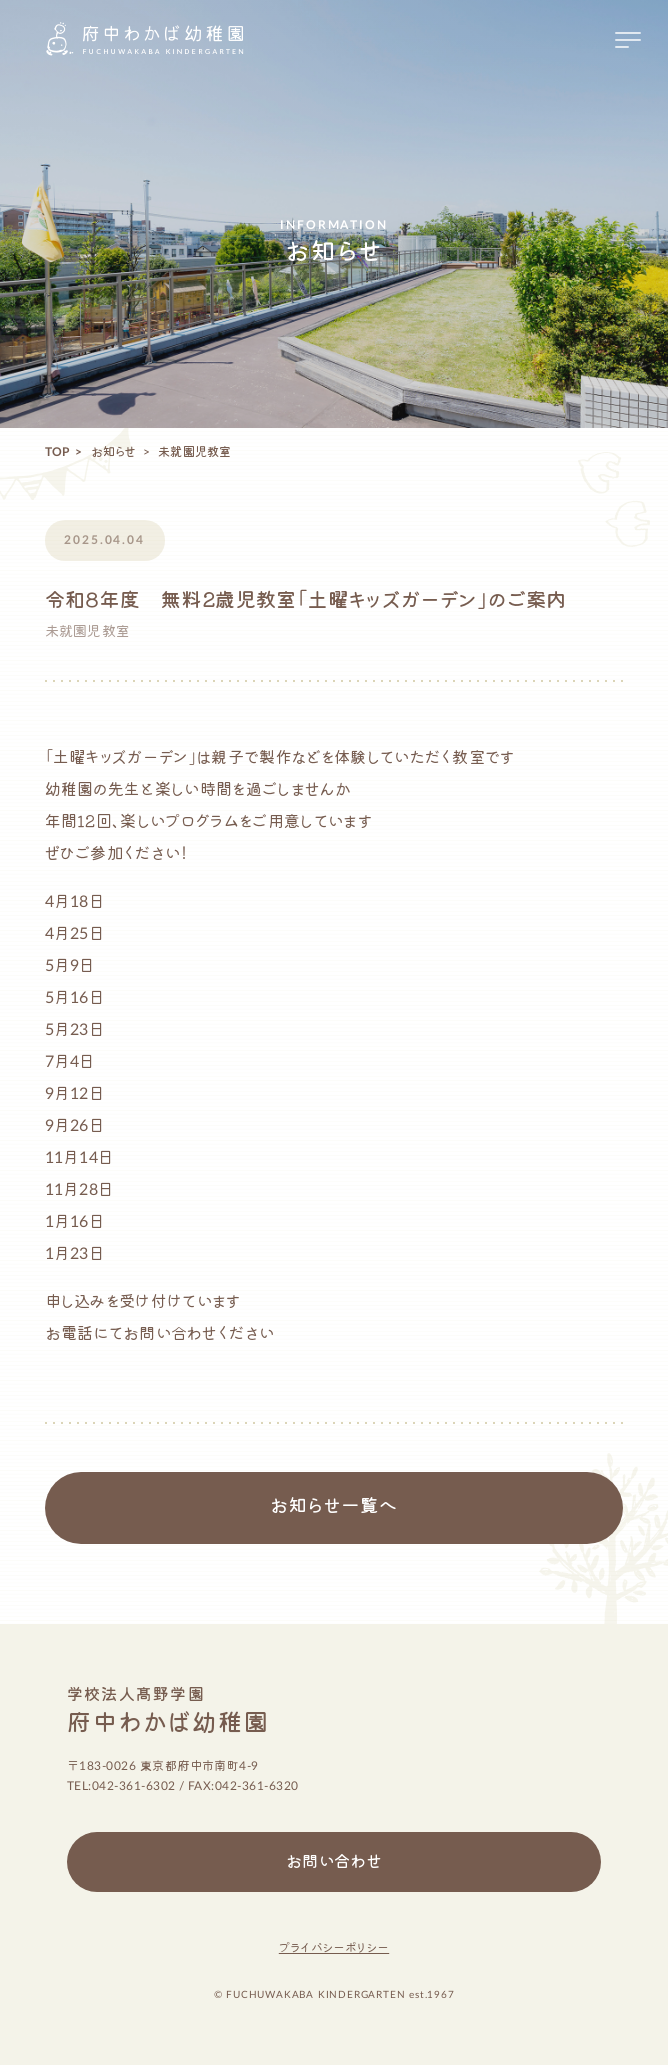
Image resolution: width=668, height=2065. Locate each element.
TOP (57, 452)
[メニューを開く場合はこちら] (628, 40)
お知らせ (114, 452)
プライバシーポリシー (334, 1948)
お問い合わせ (334, 1862)
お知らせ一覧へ (333, 1507)
